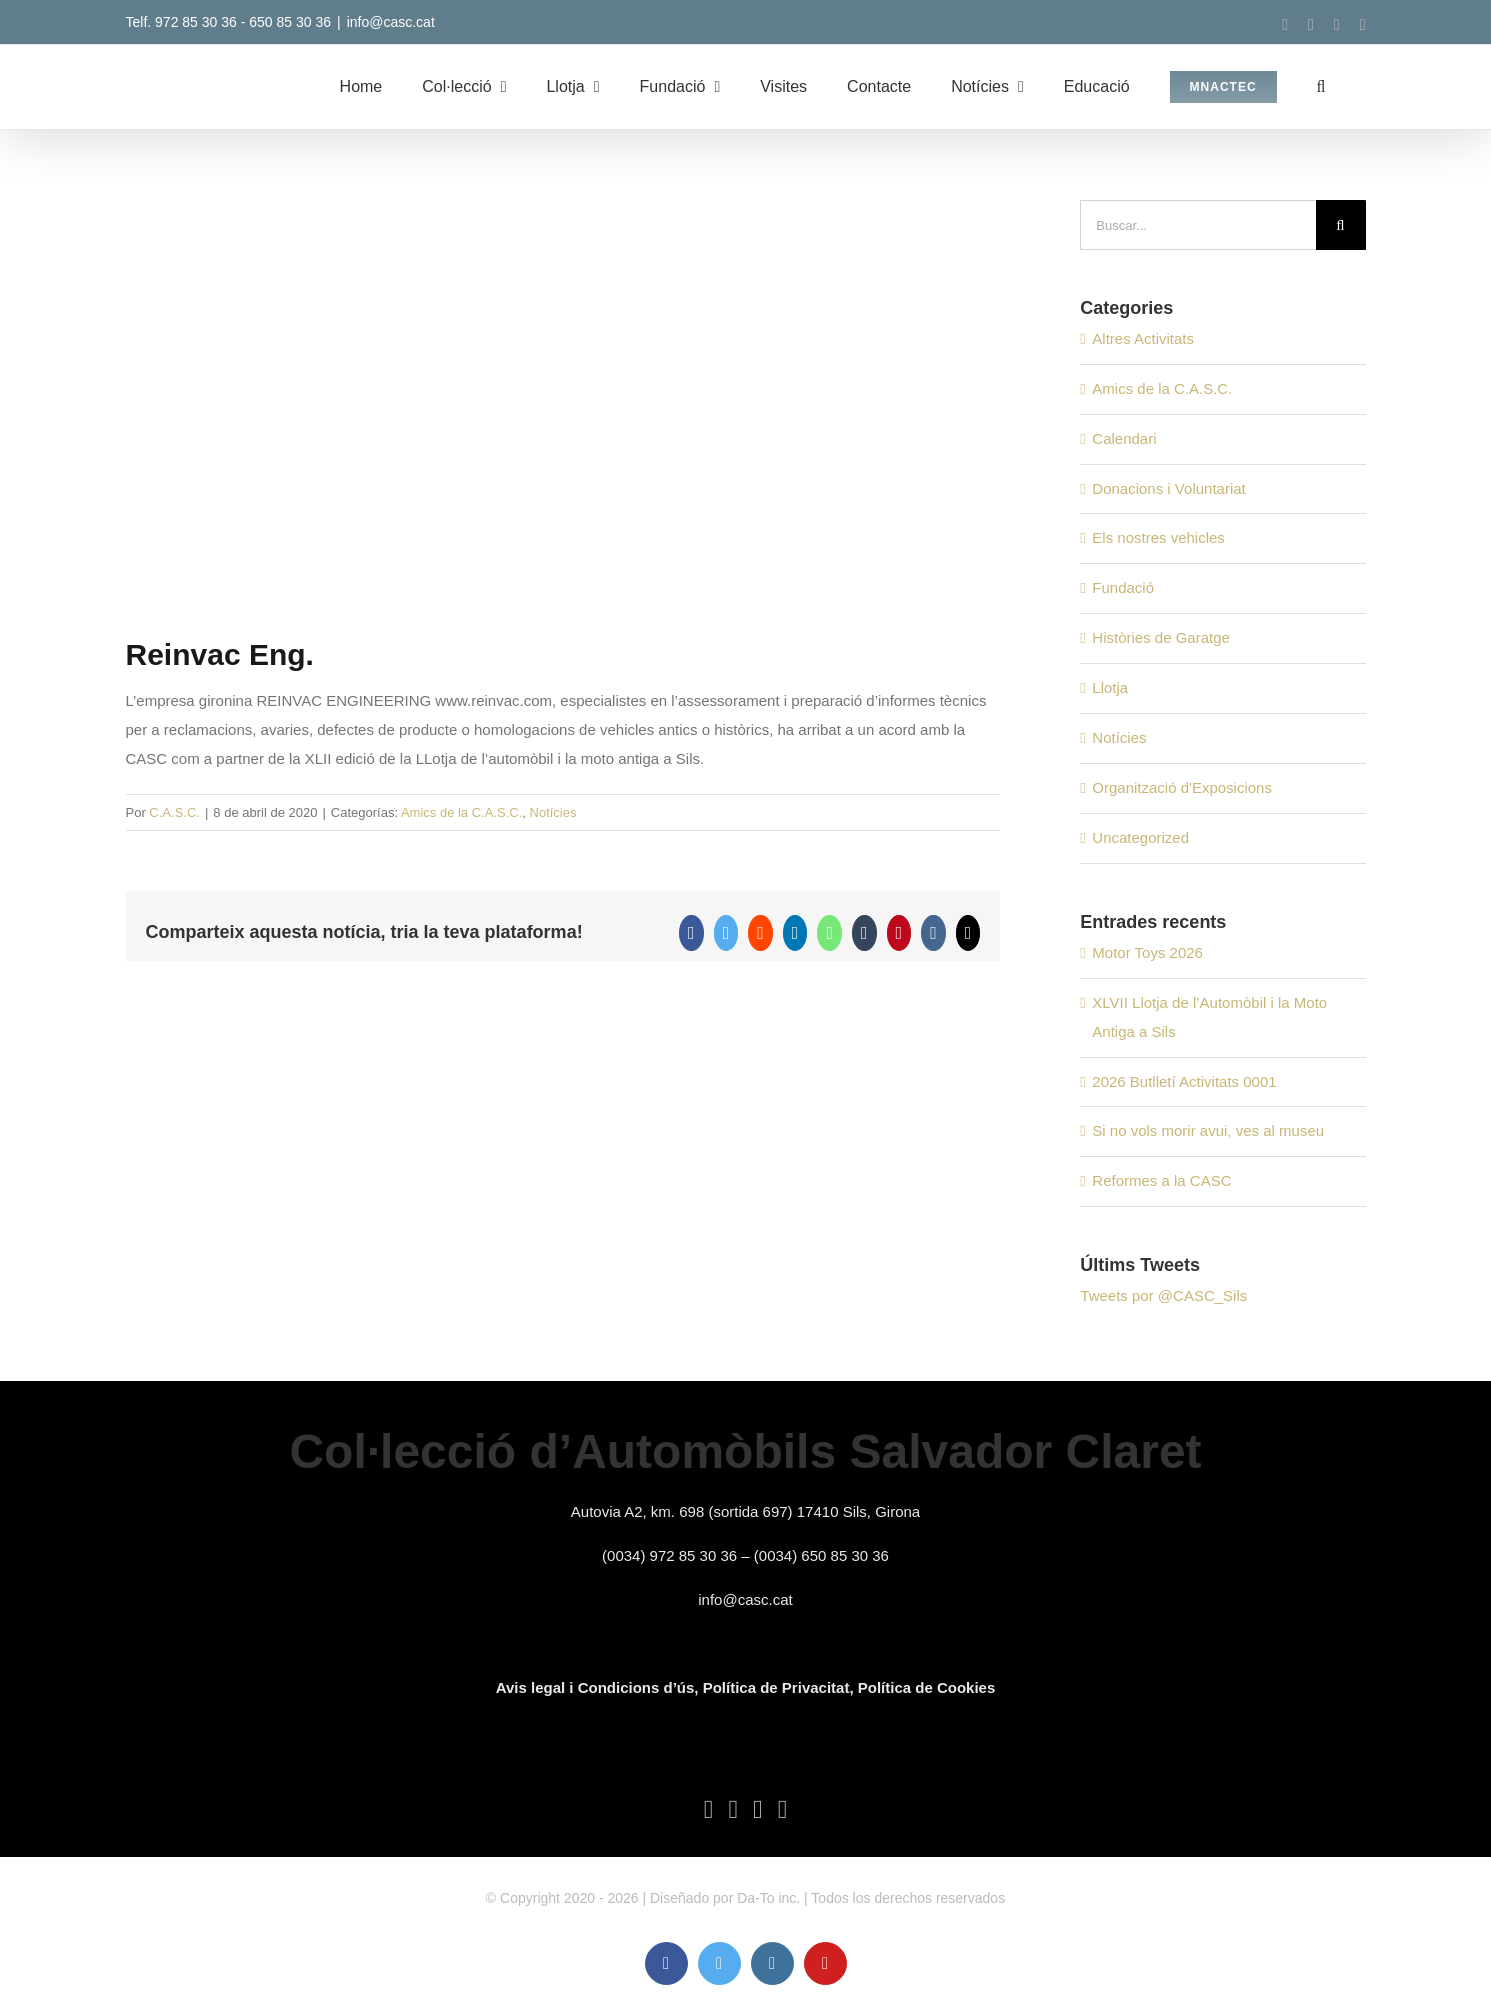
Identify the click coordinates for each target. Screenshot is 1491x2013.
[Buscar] (1341, 225)
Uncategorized (1140, 837)
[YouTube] (783, 1810)
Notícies (553, 812)
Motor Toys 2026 (1147, 952)
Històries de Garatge (1161, 637)
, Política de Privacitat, (775, 1687)
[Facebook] (709, 1810)
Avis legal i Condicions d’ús (595, 1687)
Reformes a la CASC (1161, 1180)
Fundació (1123, 587)
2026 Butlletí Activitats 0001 (1184, 1081)
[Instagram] (758, 1810)
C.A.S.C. (174, 812)
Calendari (1124, 438)
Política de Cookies (927, 1687)
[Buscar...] (1197, 225)
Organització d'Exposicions (1182, 787)
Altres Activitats (1143, 338)
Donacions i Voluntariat (1168, 488)
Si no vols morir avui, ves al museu (1208, 1130)
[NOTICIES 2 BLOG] (563, 402)
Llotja (1110, 687)
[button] (1321, 87)
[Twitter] (733, 1810)
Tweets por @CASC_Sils (1163, 1295)
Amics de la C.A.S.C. (461, 812)
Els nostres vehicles (1158, 537)
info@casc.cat (391, 22)
